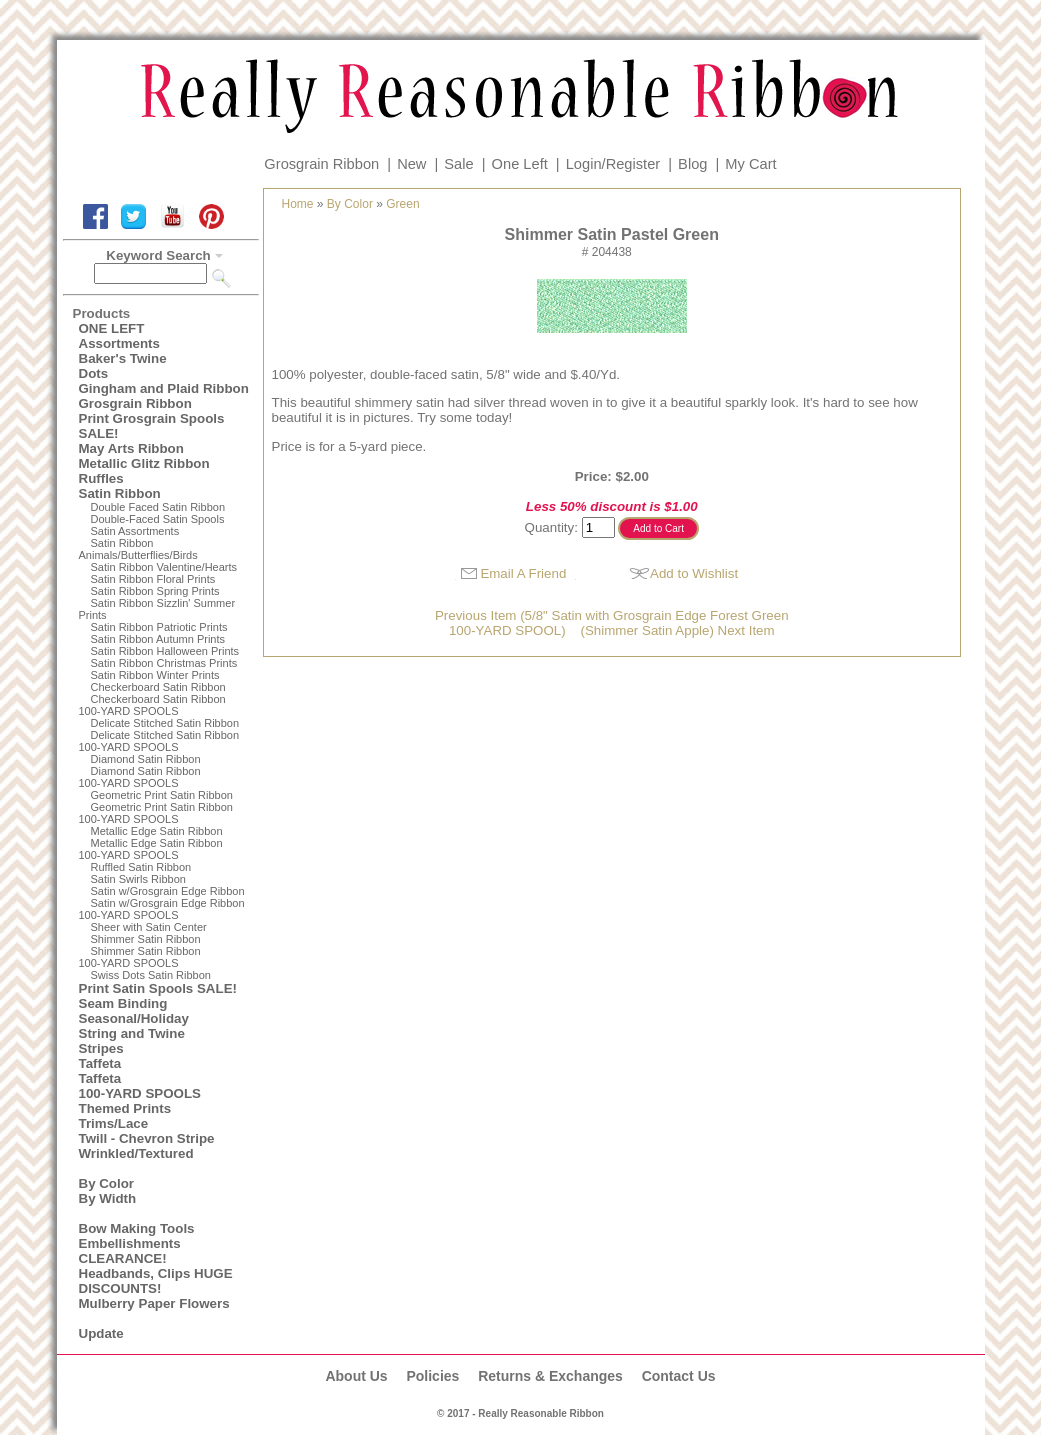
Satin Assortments (135, 531)
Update (101, 1333)
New (411, 164)
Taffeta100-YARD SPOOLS (140, 1086)
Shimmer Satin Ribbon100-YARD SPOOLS (140, 957)
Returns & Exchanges (550, 1376)
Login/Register (613, 164)
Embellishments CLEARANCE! (130, 1251)
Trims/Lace (114, 1123)
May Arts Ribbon (131, 448)
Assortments (119, 343)
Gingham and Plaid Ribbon (164, 388)
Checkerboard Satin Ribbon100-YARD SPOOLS (152, 705)
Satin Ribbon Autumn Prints (158, 639)
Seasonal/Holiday (134, 1018)
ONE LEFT (112, 328)
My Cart (750, 164)
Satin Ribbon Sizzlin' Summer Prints (157, 609)
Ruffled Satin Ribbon (141, 867)
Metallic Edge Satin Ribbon (157, 831)
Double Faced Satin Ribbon (158, 507)
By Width (108, 1198)
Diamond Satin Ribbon (146, 759)
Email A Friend (523, 573)
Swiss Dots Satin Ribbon (151, 975)
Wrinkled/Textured (136, 1153)
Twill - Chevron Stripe (147, 1138)
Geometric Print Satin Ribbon (162, 795)
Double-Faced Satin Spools (158, 519)
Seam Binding (123, 1003)
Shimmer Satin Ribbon (146, 939)
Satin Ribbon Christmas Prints (164, 663)
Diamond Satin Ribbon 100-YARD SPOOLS (140, 777)
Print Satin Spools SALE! (158, 988)
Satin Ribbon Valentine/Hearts (164, 567)
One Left (520, 164)
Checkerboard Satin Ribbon (158, 687)
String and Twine (132, 1033)
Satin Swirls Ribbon (138, 879)
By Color (107, 1183)
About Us (356, 1376)
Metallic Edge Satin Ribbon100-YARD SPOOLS (151, 849)
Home (298, 204)
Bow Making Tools (137, 1228)
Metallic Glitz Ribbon (144, 463)
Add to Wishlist (694, 573)
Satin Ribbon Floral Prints (153, 579)
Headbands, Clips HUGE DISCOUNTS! (156, 1281)
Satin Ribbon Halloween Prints (165, 651)
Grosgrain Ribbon (321, 164)
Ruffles (101, 478)
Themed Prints (125, 1108)
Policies (432, 1376)
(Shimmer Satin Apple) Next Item (678, 630)
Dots (94, 373)
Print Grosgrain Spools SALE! (152, 426)
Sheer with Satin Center (149, 927)
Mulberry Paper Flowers (154, 1303)
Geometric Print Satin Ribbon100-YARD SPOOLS (156, 813)
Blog (692, 164)
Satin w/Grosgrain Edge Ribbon (168, 891)
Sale (458, 164)
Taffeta (100, 1063)
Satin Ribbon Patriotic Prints (159, 627)
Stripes (101, 1048)
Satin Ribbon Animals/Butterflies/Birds (138, 549)
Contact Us (679, 1376)
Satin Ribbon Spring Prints (155, 591)
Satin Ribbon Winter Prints (155, 675)
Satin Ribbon (120, 493)
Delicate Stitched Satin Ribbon (165, 723)
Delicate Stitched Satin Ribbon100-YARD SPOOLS (159, 741)
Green (402, 204)
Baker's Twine (123, 358)
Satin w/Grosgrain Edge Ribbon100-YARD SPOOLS (162, 909)
